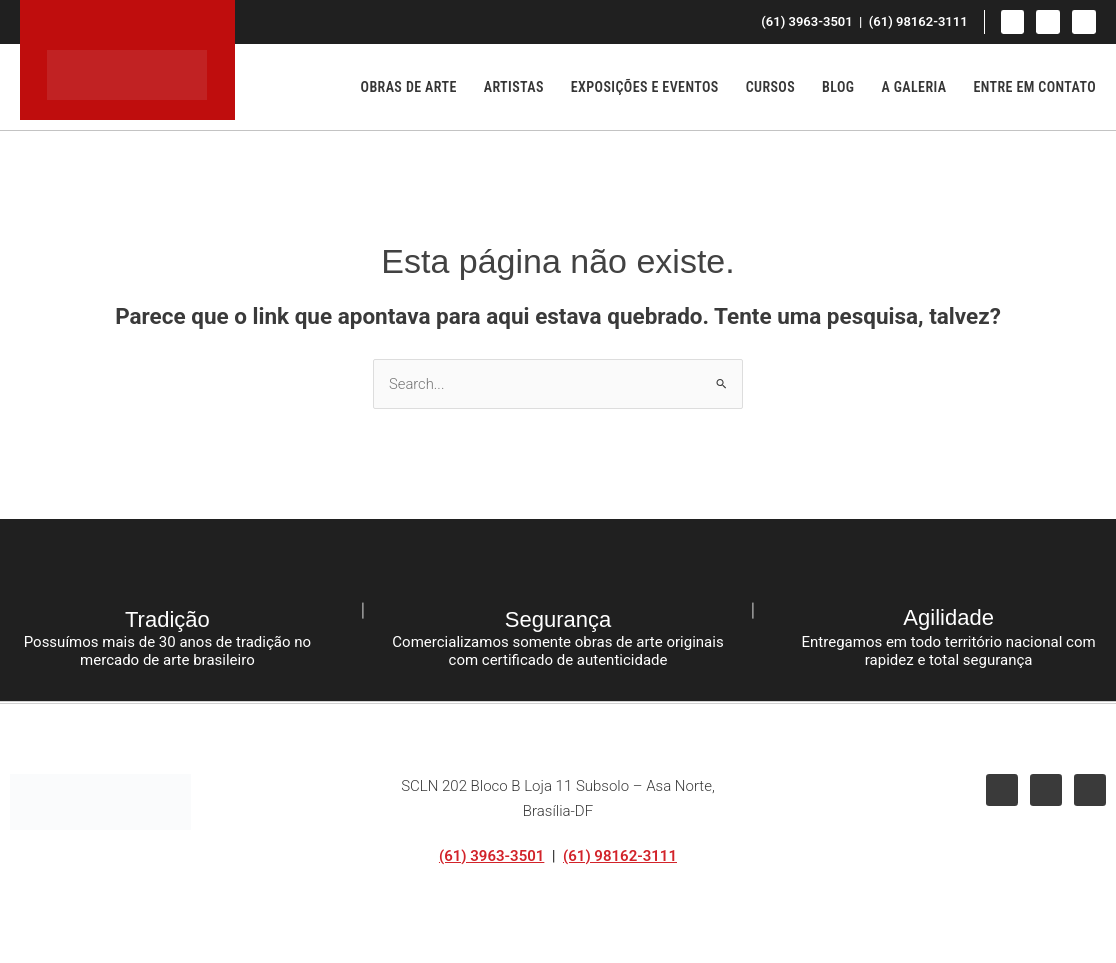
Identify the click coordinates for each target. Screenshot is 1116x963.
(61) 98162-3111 (620, 856)
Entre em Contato (1034, 87)
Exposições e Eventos (645, 87)
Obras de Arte (409, 87)
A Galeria (913, 87)
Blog (838, 87)
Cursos (770, 87)
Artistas (514, 87)
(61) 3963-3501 (491, 856)
